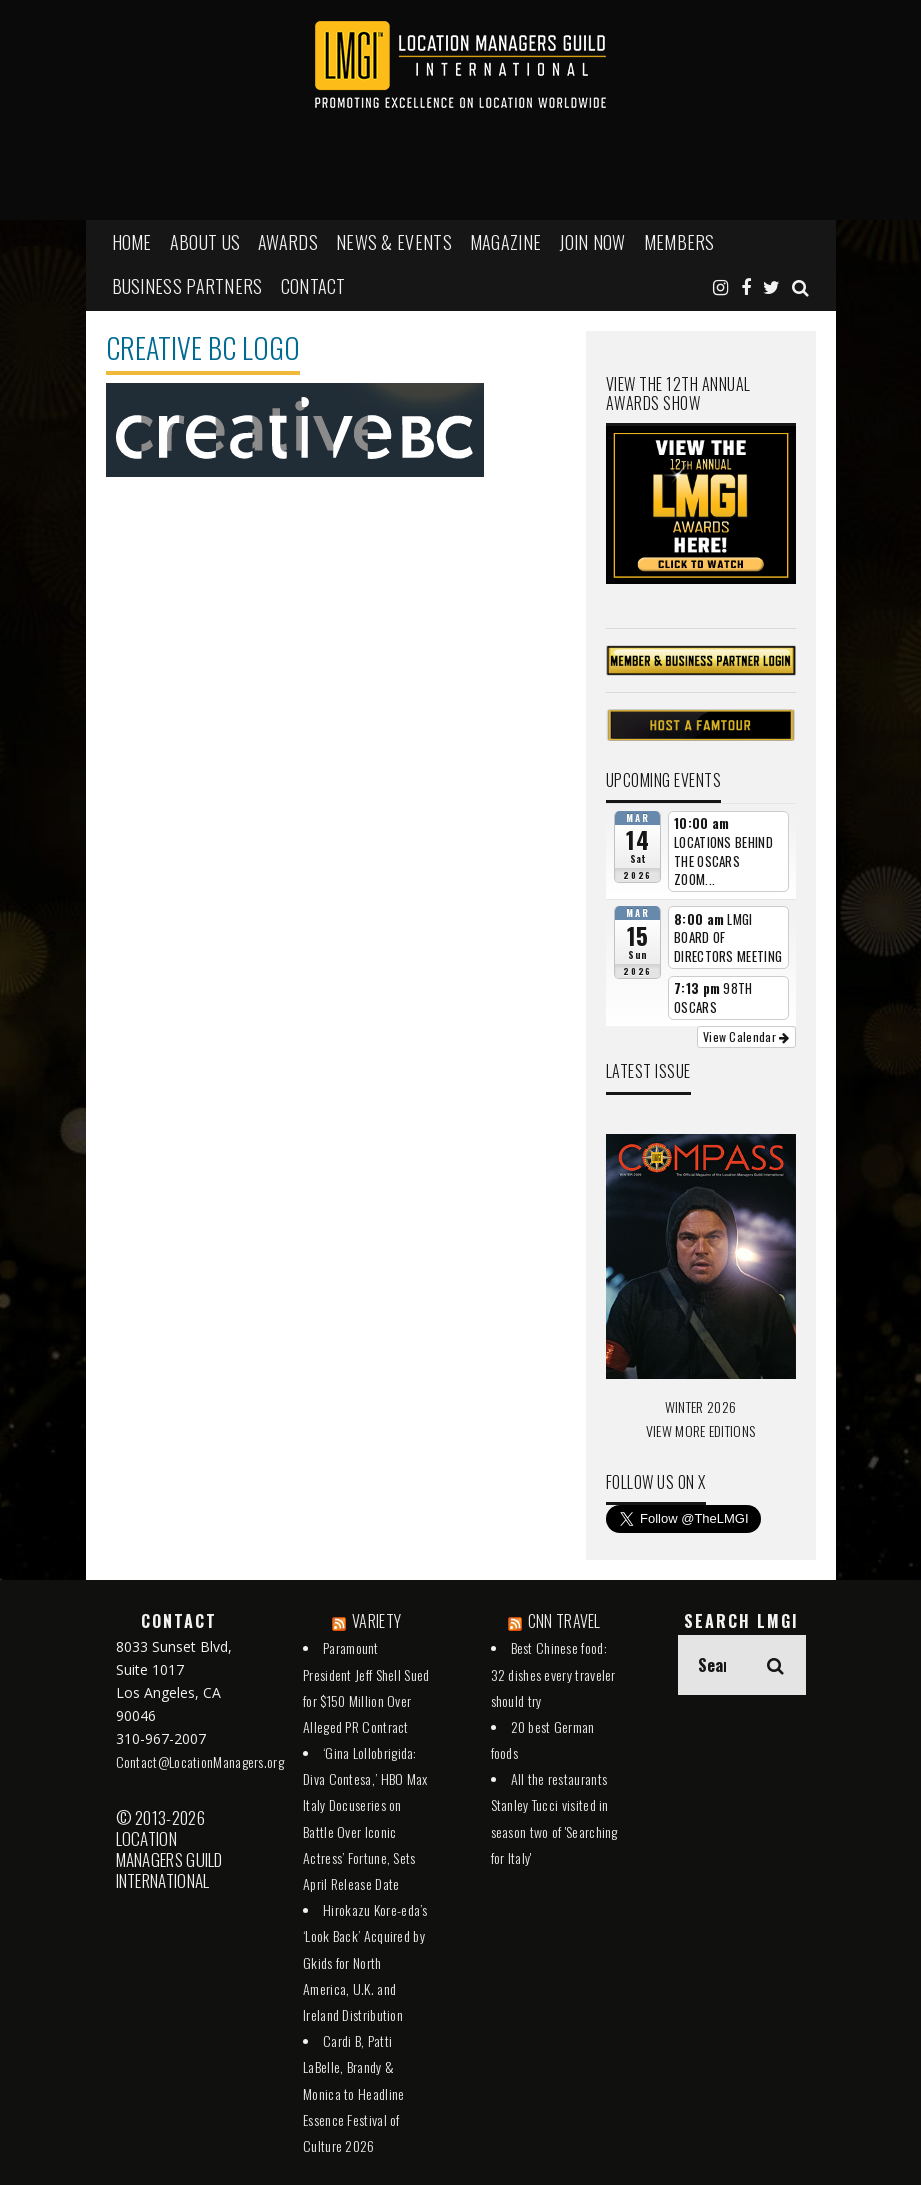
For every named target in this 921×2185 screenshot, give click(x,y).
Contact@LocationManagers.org (200, 1761)
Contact (313, 286)
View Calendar (746, 1036)
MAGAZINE (505, 242)
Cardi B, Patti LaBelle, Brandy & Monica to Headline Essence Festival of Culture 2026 (353, 2093)
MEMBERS (679, 242)
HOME (132, 242)
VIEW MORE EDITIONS (700, 1430)
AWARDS (288, 242)
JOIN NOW (592, 242)
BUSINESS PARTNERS (187, 286)
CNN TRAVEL (564, 1621)
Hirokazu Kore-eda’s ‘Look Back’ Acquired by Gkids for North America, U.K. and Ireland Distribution (365, 1962)
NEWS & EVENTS (394, 242)
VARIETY (376, 1621)
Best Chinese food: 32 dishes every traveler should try (553, 1673)
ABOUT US (205, 242)
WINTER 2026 (700, 1406)
